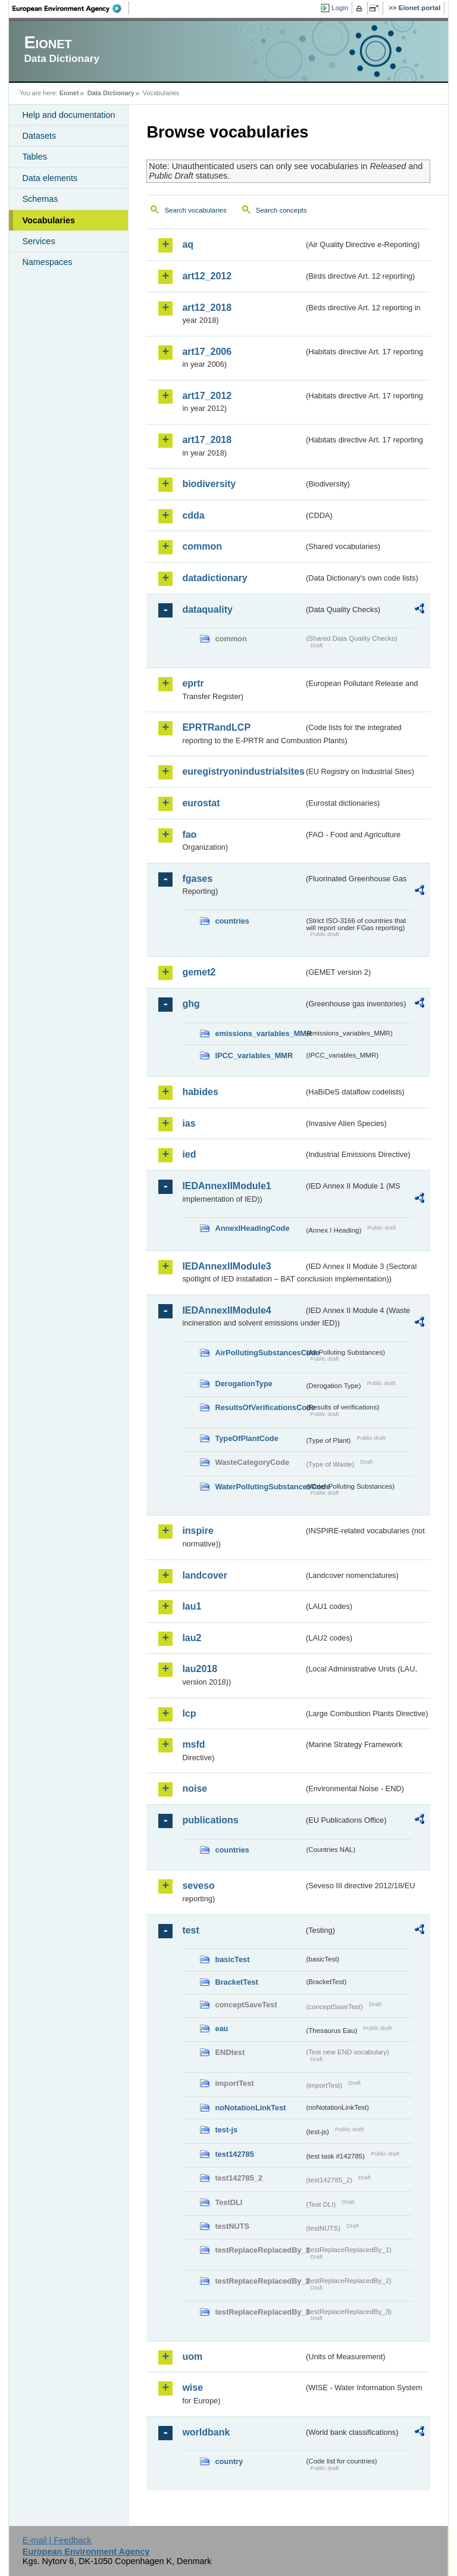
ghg (190, 1004)
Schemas (40, 199)
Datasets (39, 136)
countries (232, 920)
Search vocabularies (195, 210)
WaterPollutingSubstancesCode (259, 1486)
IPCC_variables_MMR (254, 1055)
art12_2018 (206, 307)
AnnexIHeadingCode (252, 1228)
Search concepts (281, 210)
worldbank (206, 2432)
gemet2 (198, 972)
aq (187, 244)
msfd (193, 1744)
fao (189, 834)
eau (221, 2028)
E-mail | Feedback (57, 2540)
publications (210, 1820)
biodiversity (209, 484)
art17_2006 (206, 352)
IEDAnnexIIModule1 (226, 1186)
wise (192, 2387)
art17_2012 (206, 396)
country (229, 2461)
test (190, 1930)
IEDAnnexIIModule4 (226, 1310)
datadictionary (214, 578)
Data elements (49, 178)
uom (192, 2357)
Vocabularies (48, 220)
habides (200, 1092)
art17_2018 (206, 440)
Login (339, 7)
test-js (226, 2129)
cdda (193, 515)
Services (38, 241)
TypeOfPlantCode (246, 1438)
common (202, 546)
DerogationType (243, 1383)
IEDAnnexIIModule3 (226, 1266)
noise (194, 1788)
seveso (198, 1885)
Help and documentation (68, 115)
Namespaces (47, 262)
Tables (34, 156)
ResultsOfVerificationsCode (259, 1407)
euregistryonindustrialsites (242, 771)
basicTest (232, 1959)
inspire (197, 1531)
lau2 (191, 1638)
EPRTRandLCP (216, 727)
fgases (197, 879)
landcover (204, 1575)
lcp (189, 1713)
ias (188, 1123)
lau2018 (199, 1669)
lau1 (191, 1606)
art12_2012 (206, 276)
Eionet (69, 92)
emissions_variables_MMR (259, 1033)
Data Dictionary (110, 92)
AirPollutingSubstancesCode (259, 1352)
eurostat (201, 803)
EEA (70, 8)
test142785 (234, 2154)
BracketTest (236, 1982)
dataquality (207, 609)
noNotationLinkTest (250, 2107)
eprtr (193, 683)
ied (189, 1154)
